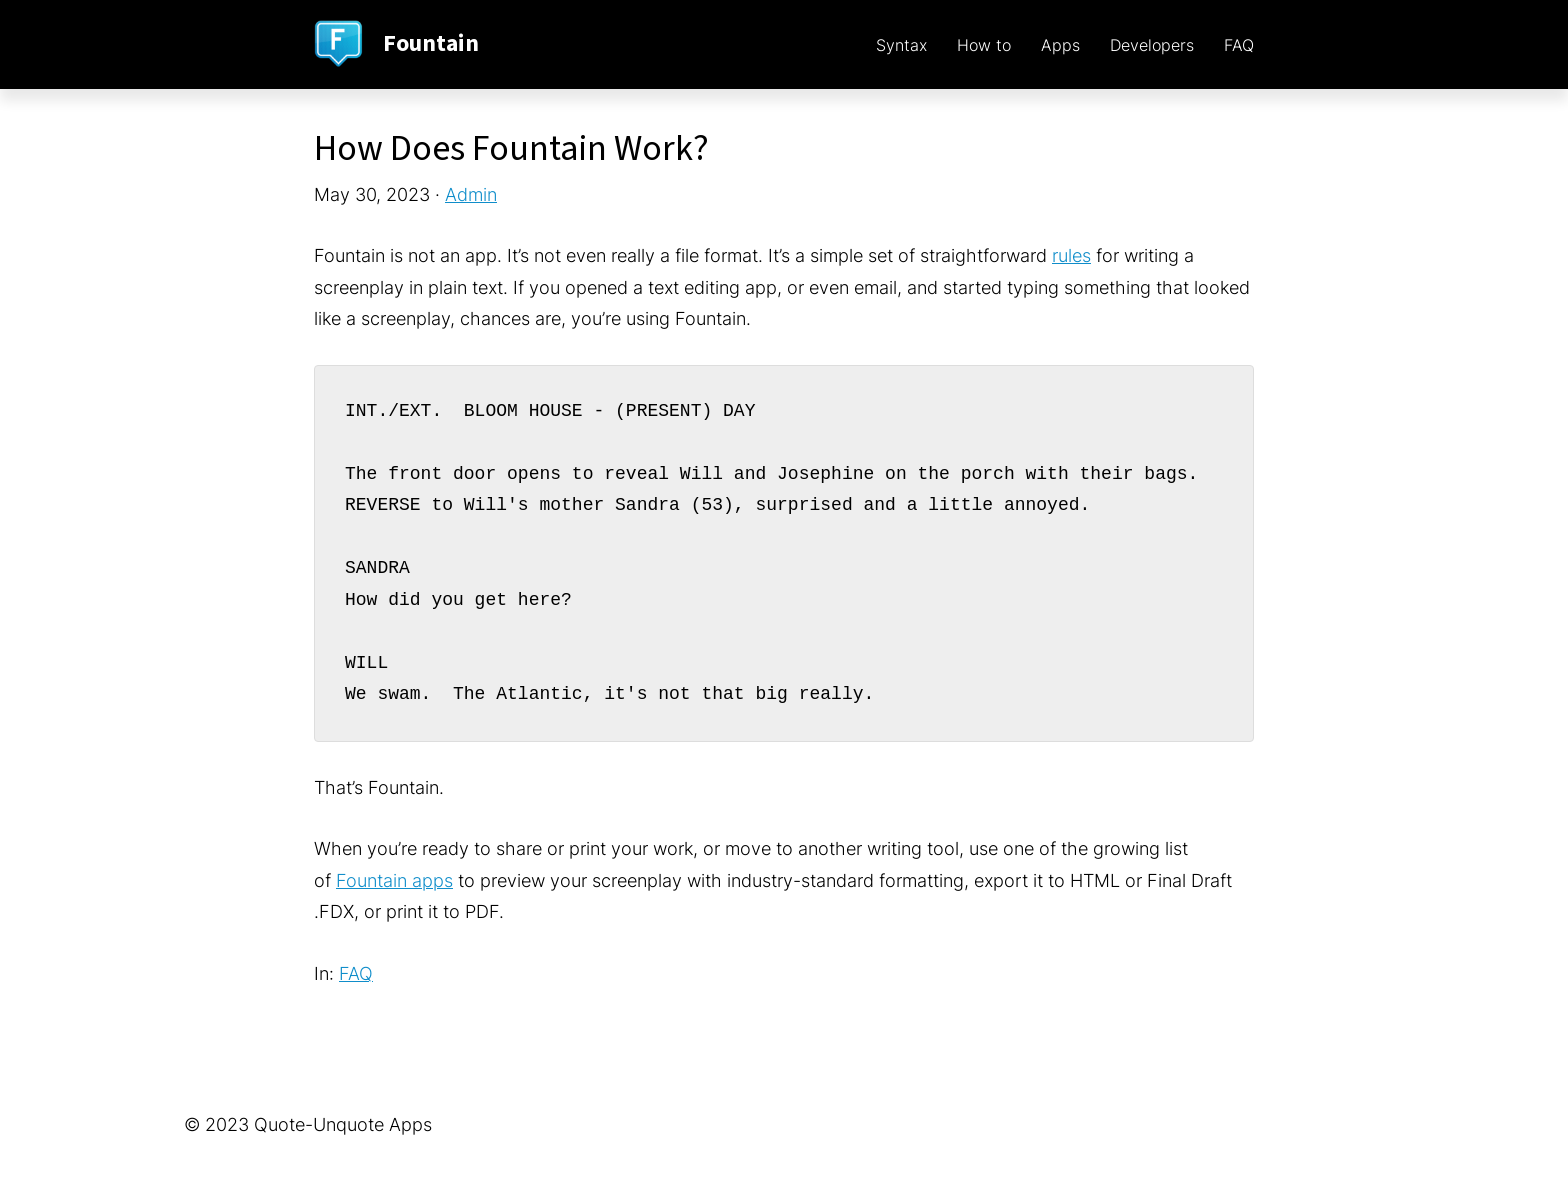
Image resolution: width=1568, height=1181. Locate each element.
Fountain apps (394, 880)
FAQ (356, 973)
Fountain (431, 43)
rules (1071, 255)
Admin (471, 194)
